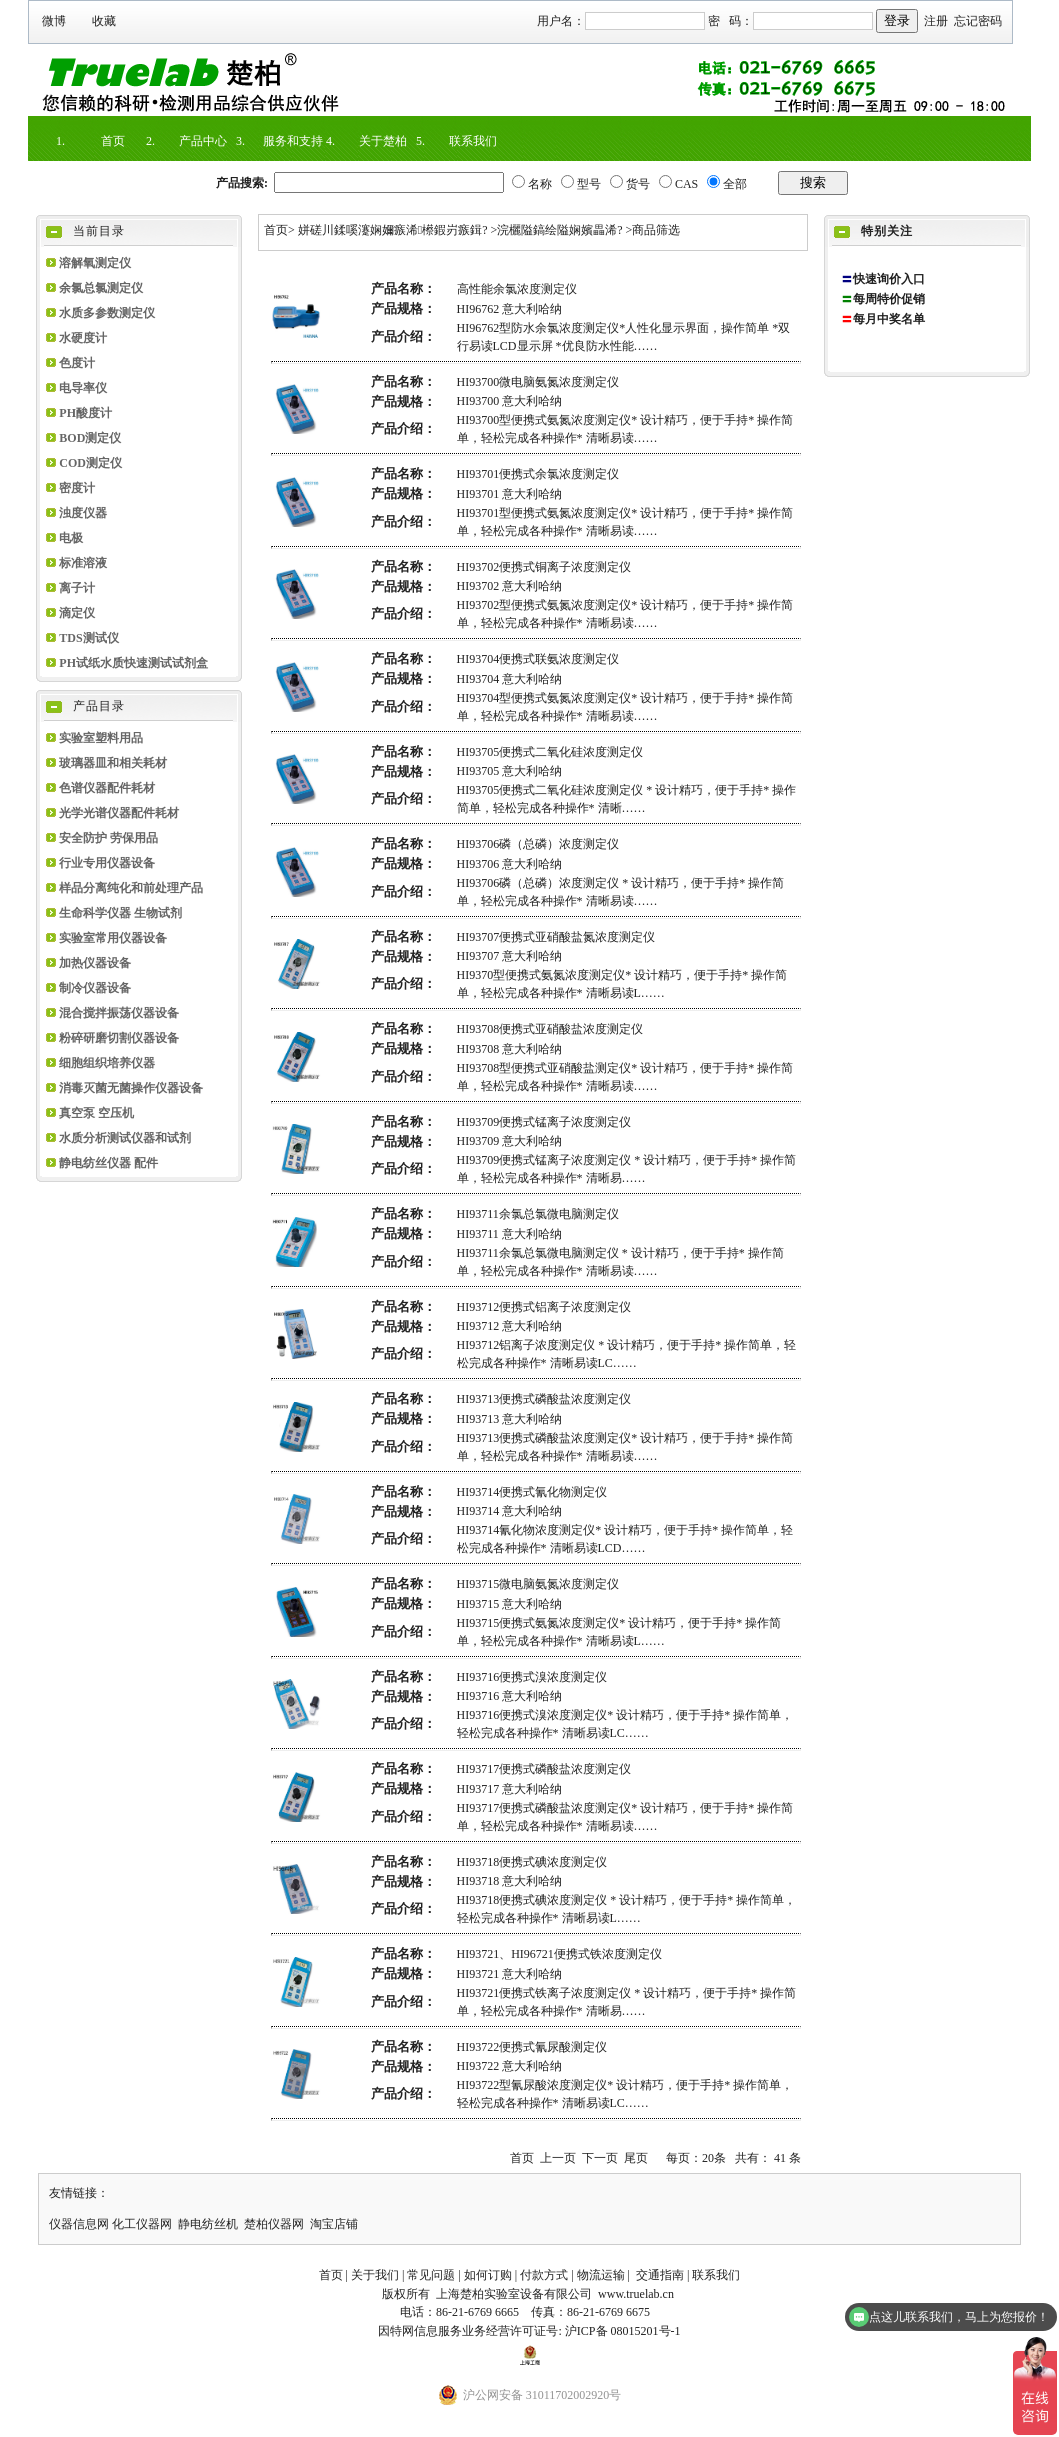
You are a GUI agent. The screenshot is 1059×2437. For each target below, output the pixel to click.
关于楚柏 (383, 141)
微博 (54, 21)
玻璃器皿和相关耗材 (113, 763)
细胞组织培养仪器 (107, 1063)
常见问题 (431, 2275)
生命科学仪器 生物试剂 (120, 913)
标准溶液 (83, 563)
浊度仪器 (83, 513)
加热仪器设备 (95, 963)
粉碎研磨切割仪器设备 (119, 1038)
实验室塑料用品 (101, 738)
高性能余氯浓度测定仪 (517, 289)
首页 (113, 141)
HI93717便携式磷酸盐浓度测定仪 (544, 1769)
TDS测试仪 (88, 638)
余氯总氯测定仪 (101, 288)
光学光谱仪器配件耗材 (119, 813)
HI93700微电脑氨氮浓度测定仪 (538, 382)
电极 (71, 538)
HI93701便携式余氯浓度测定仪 (538, 474)
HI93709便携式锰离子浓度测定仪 (544, 1122)
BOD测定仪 (90, 438)
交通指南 (660, 2275)
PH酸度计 (85, 413)
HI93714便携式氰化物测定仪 (532, 1492)
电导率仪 (83, 388)
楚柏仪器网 (274, 2224)
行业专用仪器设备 (107, 863)
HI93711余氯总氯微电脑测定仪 (538, 1214)
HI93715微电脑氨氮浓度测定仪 (538, 1584)
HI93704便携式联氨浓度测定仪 (538, 659)
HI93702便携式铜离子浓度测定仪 (544, 567)
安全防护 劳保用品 (108, 838)
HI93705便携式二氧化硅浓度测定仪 (550, 752)
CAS (686, 184)
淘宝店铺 (334, 2224)
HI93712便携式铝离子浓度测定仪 (544, 1307)
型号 (589, 184)
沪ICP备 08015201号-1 (623, 2331)
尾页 (636, 2158)
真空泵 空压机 (96, 1113)
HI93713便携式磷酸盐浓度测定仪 (544, 1399)
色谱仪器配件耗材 (107, 788)
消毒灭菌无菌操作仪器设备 (131, 1088)
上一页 (558, 2158)
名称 (540, 184)
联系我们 (473, 141)
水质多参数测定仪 (107, 313)
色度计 (77, 363)
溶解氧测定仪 (95, 263)
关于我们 (375, 2275)
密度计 (77, 488)
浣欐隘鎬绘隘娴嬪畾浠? (559, 230)
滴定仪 (77, 613)
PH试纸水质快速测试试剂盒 (133, 663)
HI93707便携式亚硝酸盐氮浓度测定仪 (556, 937)
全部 (735, 184)
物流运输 (601, 2275)
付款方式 (544, 2275)
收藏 (104, 21)
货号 (638, 184)
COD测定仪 (90, 463)
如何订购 (488, 2275)
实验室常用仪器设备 (113, 938)
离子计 (77, 588)
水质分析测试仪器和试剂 (125, 1138)
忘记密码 (978, 21)
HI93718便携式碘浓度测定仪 (532, 1862)
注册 (936, 21)
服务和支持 (293, 141)
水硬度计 (83, 338)
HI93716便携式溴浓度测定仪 (532, 1677)
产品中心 (203, 141)
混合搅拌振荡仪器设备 (119, 1013)
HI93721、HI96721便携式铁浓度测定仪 (559, 1954)
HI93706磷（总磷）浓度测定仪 (538, 844)
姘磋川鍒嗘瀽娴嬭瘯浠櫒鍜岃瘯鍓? (393, 230)
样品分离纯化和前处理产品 (131, 888)
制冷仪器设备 (95, 988)
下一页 (600, 2158)
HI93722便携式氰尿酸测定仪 (532, 2047)
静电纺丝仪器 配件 (108, 1163)
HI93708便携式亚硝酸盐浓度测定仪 (550, 1029)
